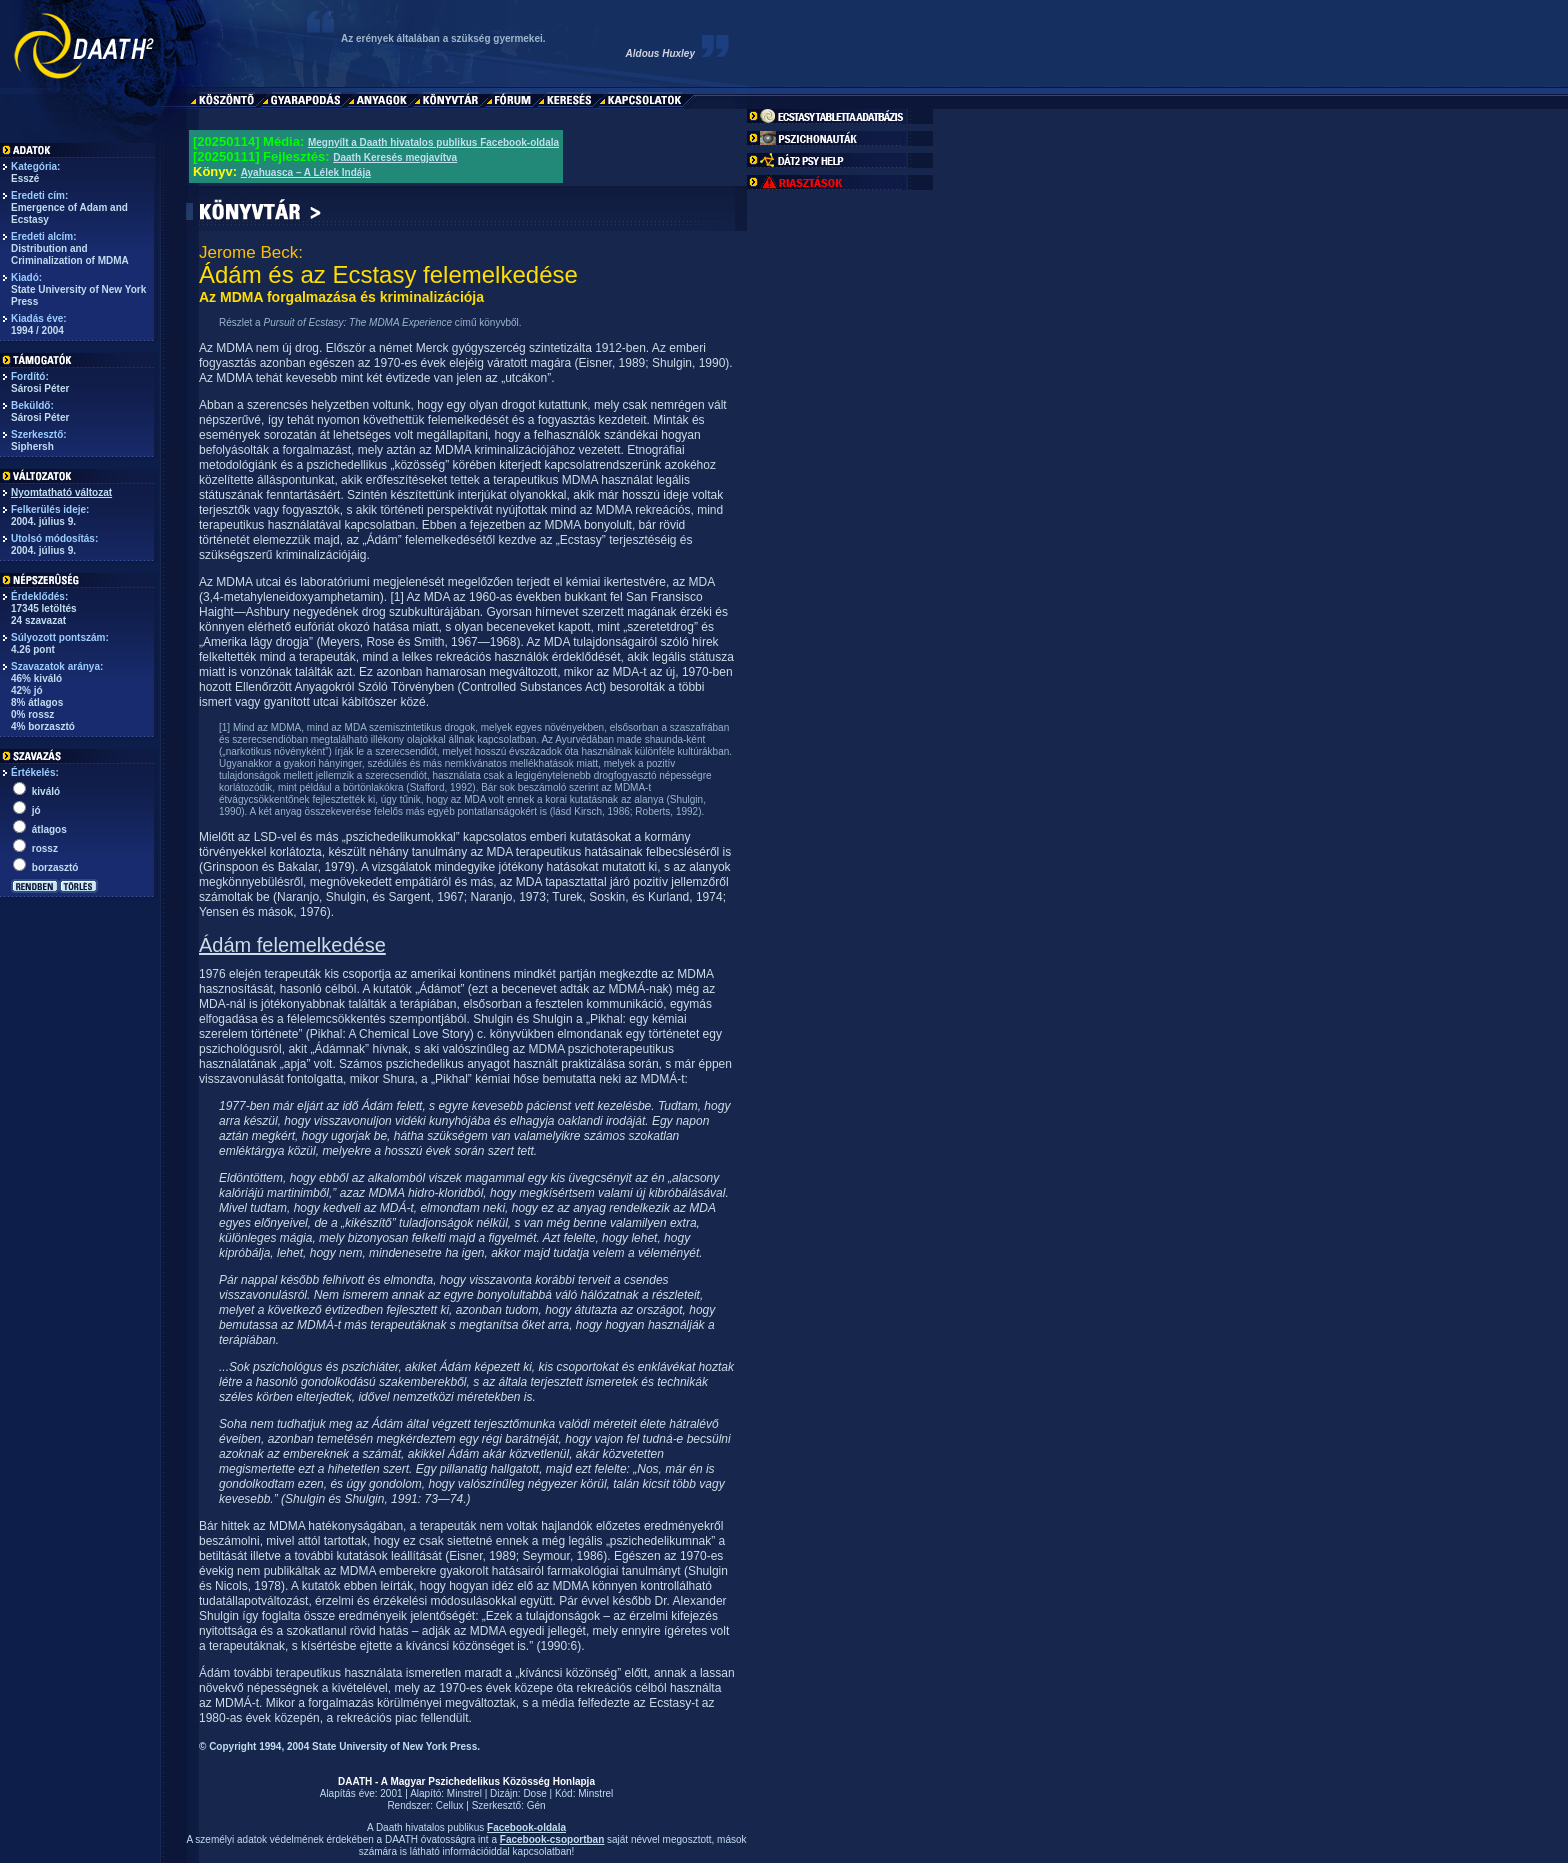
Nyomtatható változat (61, 492)
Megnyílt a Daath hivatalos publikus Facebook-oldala (433, 142)
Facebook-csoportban (552, 1839)
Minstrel (464, 1793)
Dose (534, 1793)
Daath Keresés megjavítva (395, 157)
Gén (536, 1805)
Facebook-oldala (526, 1827)
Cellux (450, 1805)
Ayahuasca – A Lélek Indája (306, 172)
